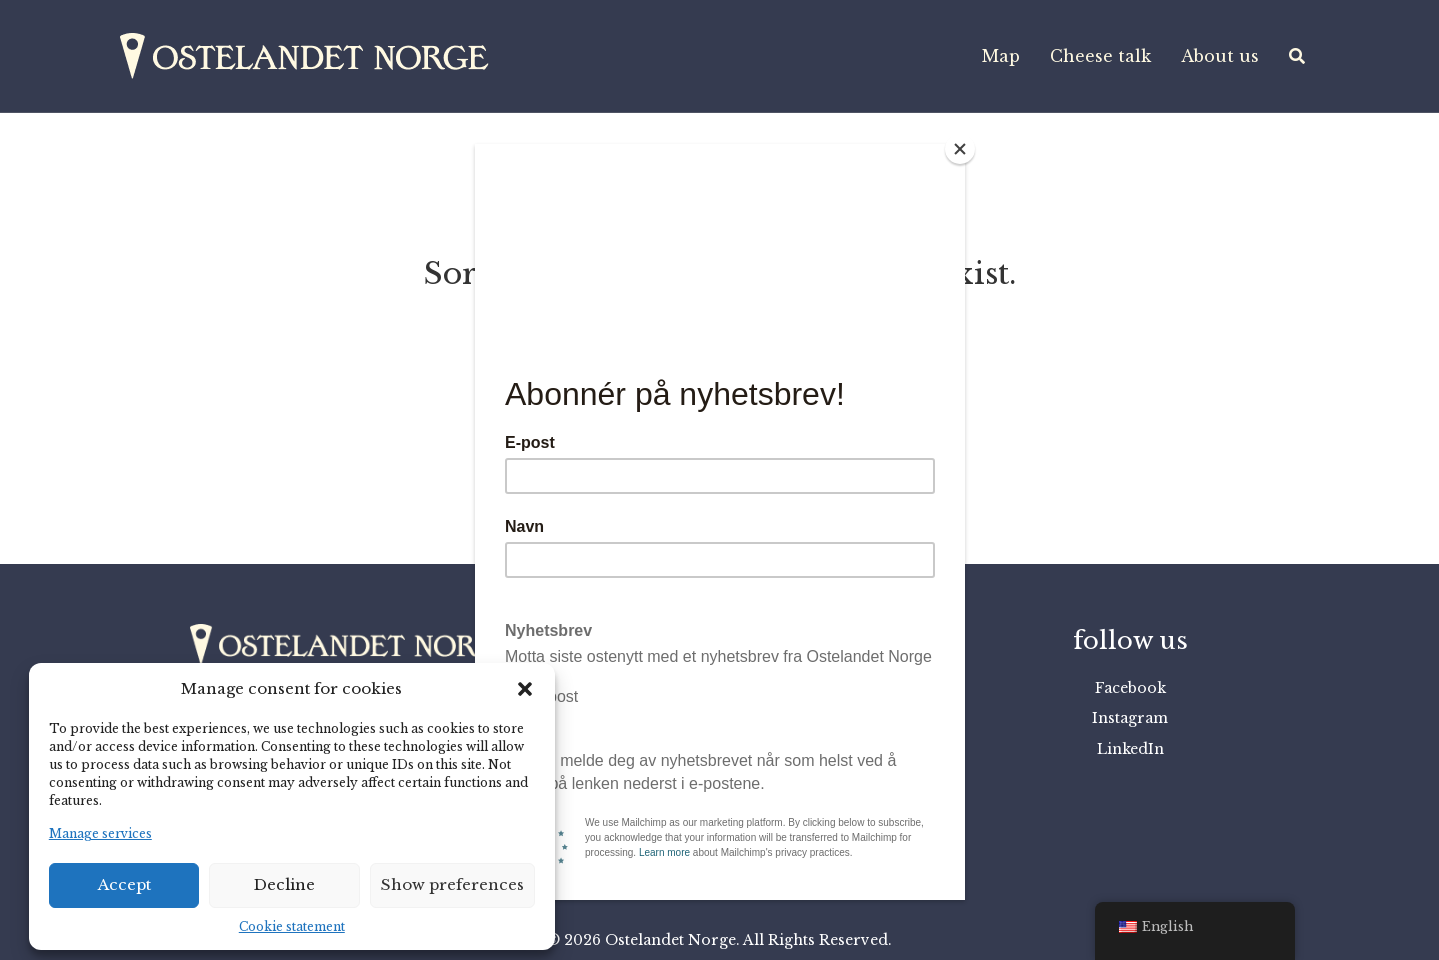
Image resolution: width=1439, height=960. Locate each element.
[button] (525, 689)
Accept (124, 884)
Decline (284, 884)
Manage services (100, 833)
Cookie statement (292, 926)
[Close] (960, 149)
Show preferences (452, 884)
